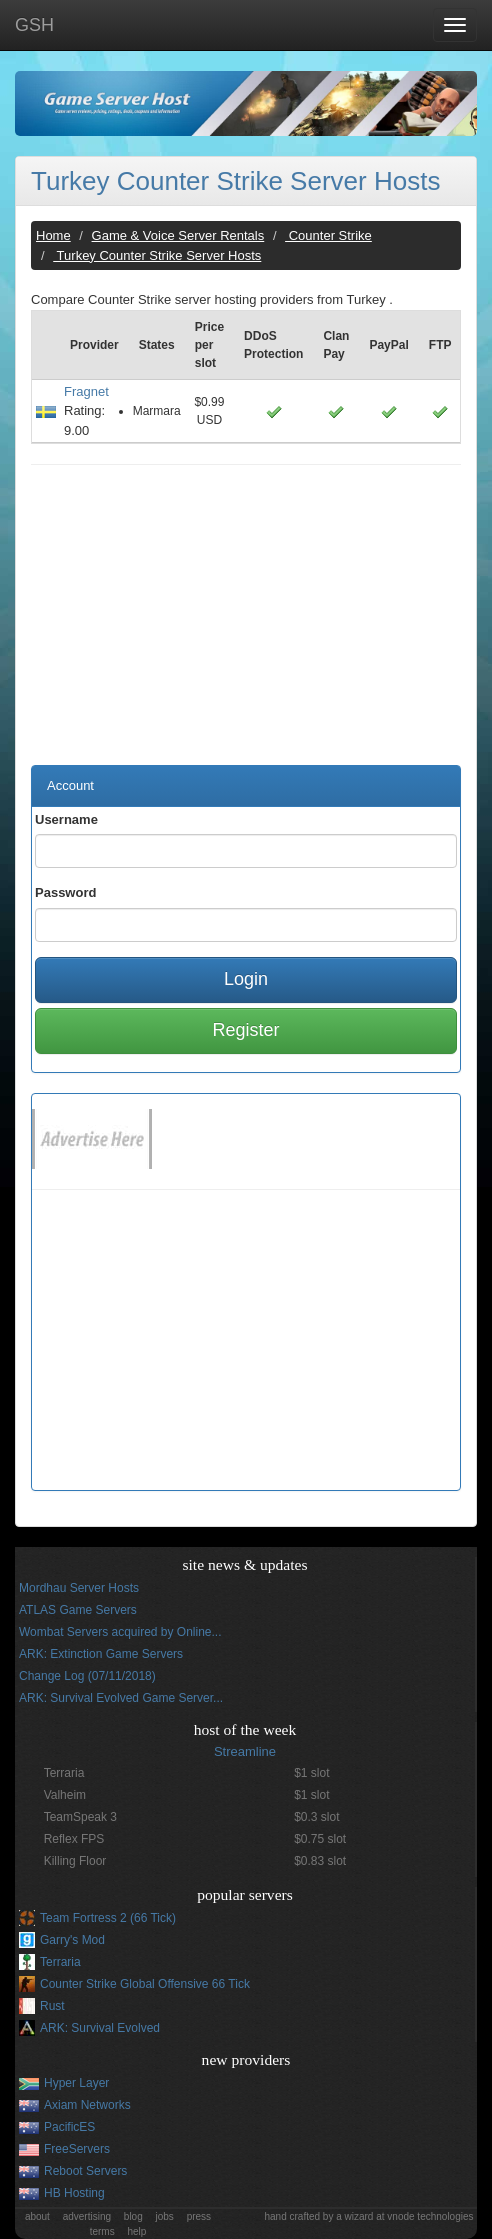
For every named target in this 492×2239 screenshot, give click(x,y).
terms (102, 2231)
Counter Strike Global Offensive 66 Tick (145, 1984)
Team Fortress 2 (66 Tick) (108, 1918)
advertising (87, 2216)
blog (133, 2216)
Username (66, 819)
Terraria (60, 1962)
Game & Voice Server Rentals (178, 235)
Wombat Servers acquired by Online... (120, 1632)
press (199, 2216)
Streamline (245, 1751)
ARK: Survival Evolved (100, 2028)
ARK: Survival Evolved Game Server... (121, 1698)
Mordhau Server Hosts (79, 1588)
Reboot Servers (85, 2171)
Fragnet (86, 391)
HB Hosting (74, 2193)
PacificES (69, 2127)
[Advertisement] (246, 625)
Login (246, 979)
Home (53, 235)
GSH (34, 25)
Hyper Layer (76, 2083)
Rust (52, 2006)
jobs (165, 2216)
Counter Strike (328, 235)
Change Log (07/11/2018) (87, 1676)
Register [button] (245, 1030)
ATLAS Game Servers (78, 1610)
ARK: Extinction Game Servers (101, 1654)
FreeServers (77, 2149)
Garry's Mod (72, 1940)
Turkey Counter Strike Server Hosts (235, 181)
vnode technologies (430, 2216)
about (37, 2216)
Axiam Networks (87, 2105)
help (136, 2231)
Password (65, 892)
